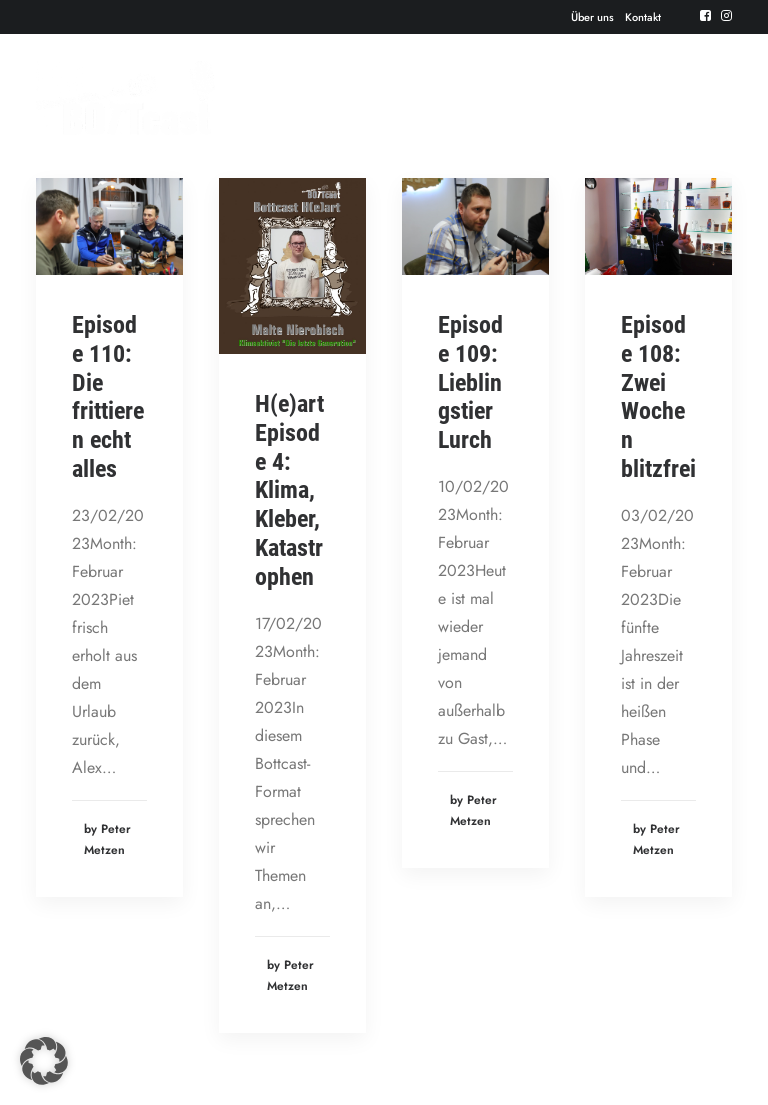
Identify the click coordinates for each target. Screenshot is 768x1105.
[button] (44, 1061)
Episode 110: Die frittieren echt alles (108, 397)
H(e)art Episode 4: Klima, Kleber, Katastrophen (289, 490)
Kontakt (643, 17)
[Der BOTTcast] (125, 98)
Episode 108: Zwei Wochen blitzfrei (658, 397)
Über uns (592, 17)
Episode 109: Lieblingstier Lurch (470, 382)
